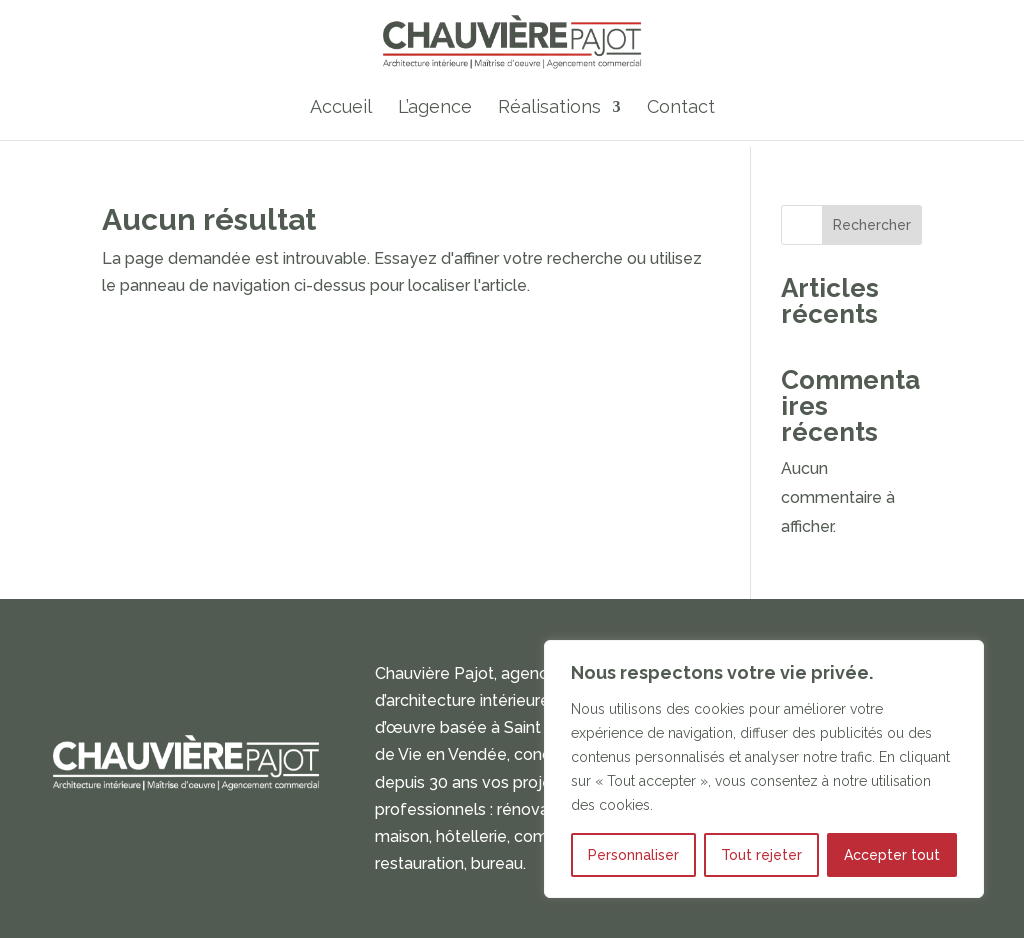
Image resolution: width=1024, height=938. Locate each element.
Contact (681, 109)
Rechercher (872, 225)
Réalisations (549, 109)
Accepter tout (892, 855)
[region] (764, 769)
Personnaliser (633, 855)
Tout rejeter (761, 855)
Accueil (341, 109)
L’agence (435, 109)
